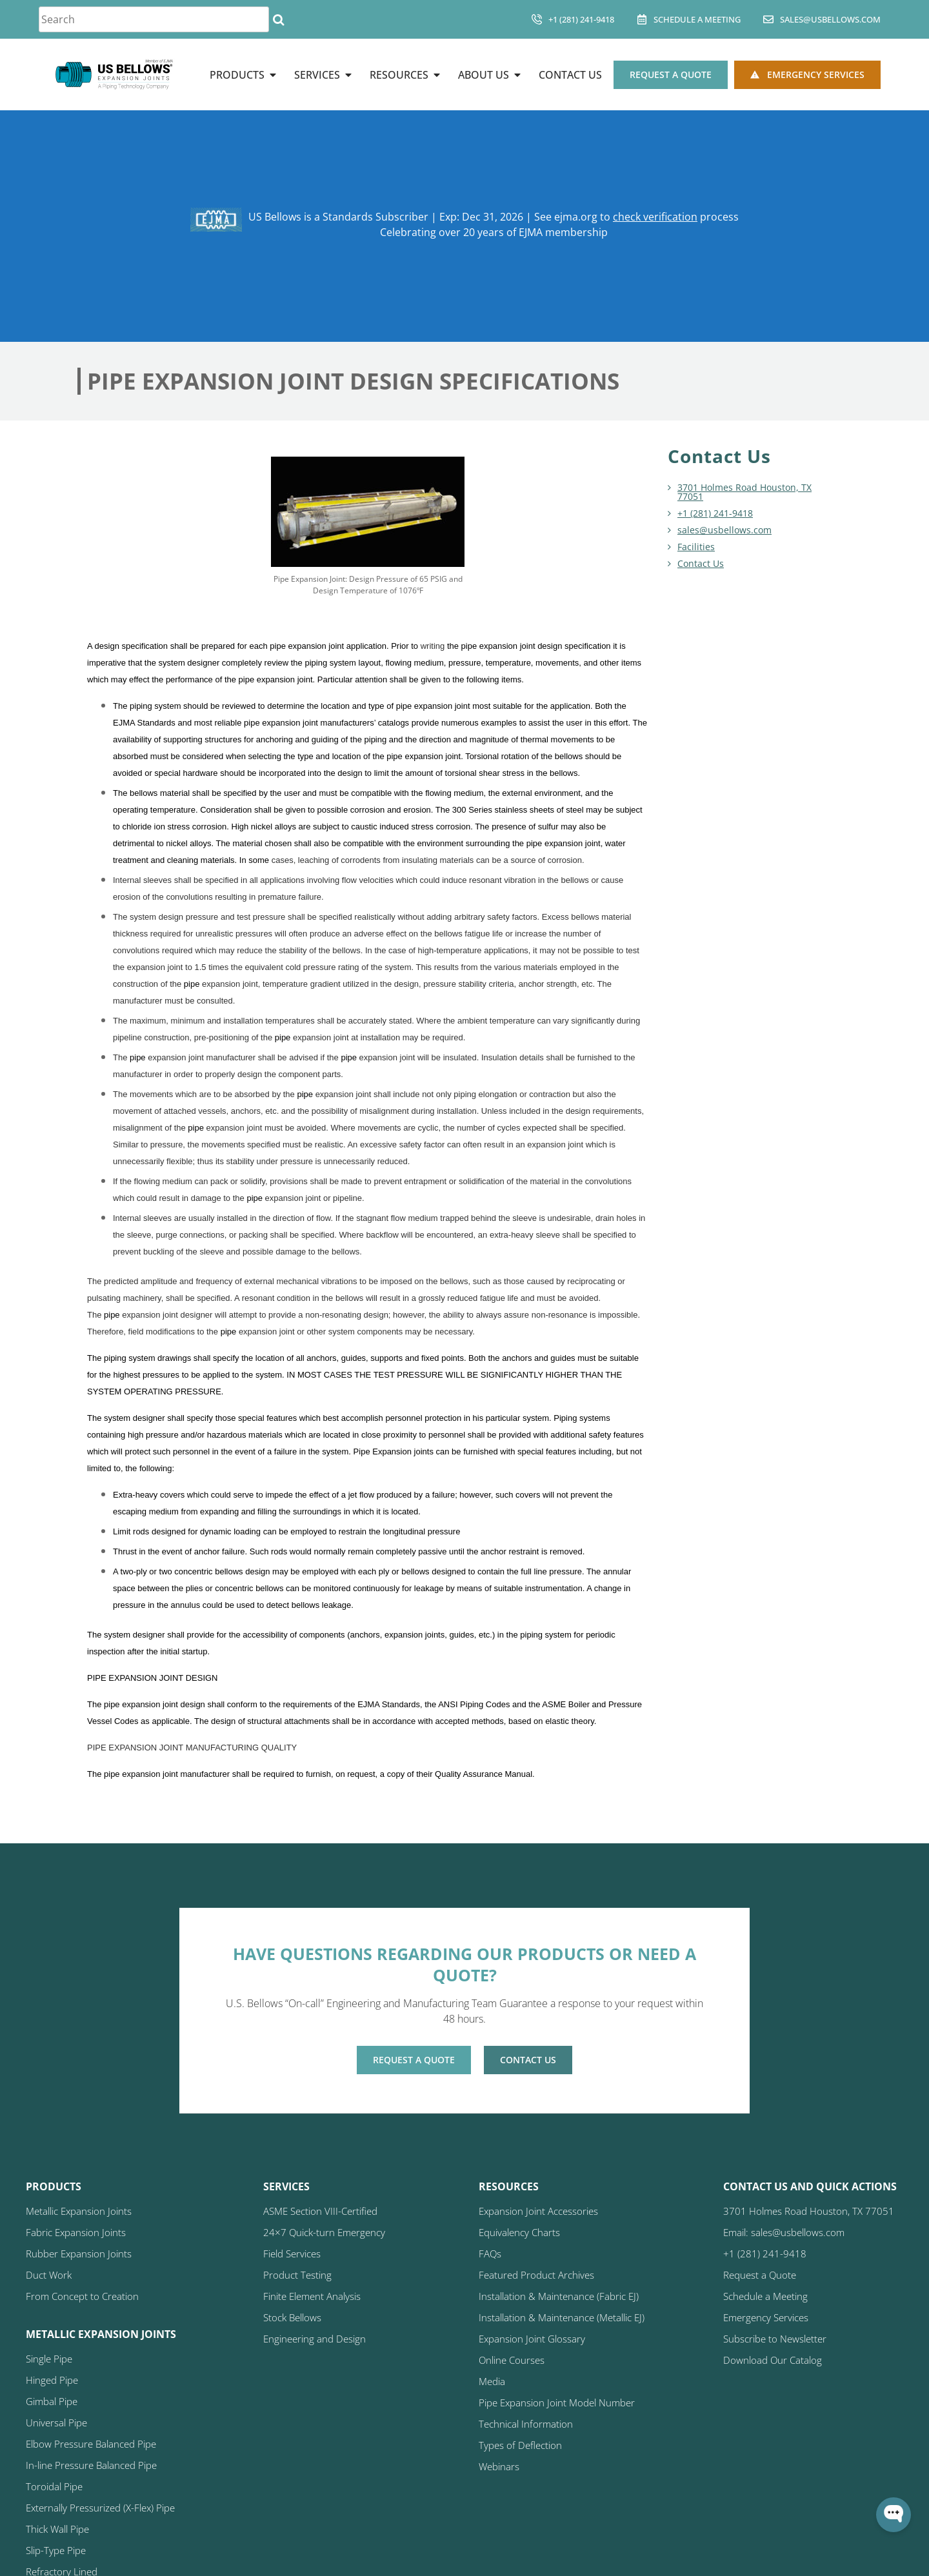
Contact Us (700, 563)
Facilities (696, 546)
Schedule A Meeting (697, 19)
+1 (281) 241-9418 (581, 19)
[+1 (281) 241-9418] (537, 19)
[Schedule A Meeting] (642, 19)
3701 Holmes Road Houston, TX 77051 (744, 491)
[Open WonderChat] (893, 2514)
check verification (655, 217)
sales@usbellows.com (830, 19)
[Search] (278, 19)
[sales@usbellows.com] (768, 19)
